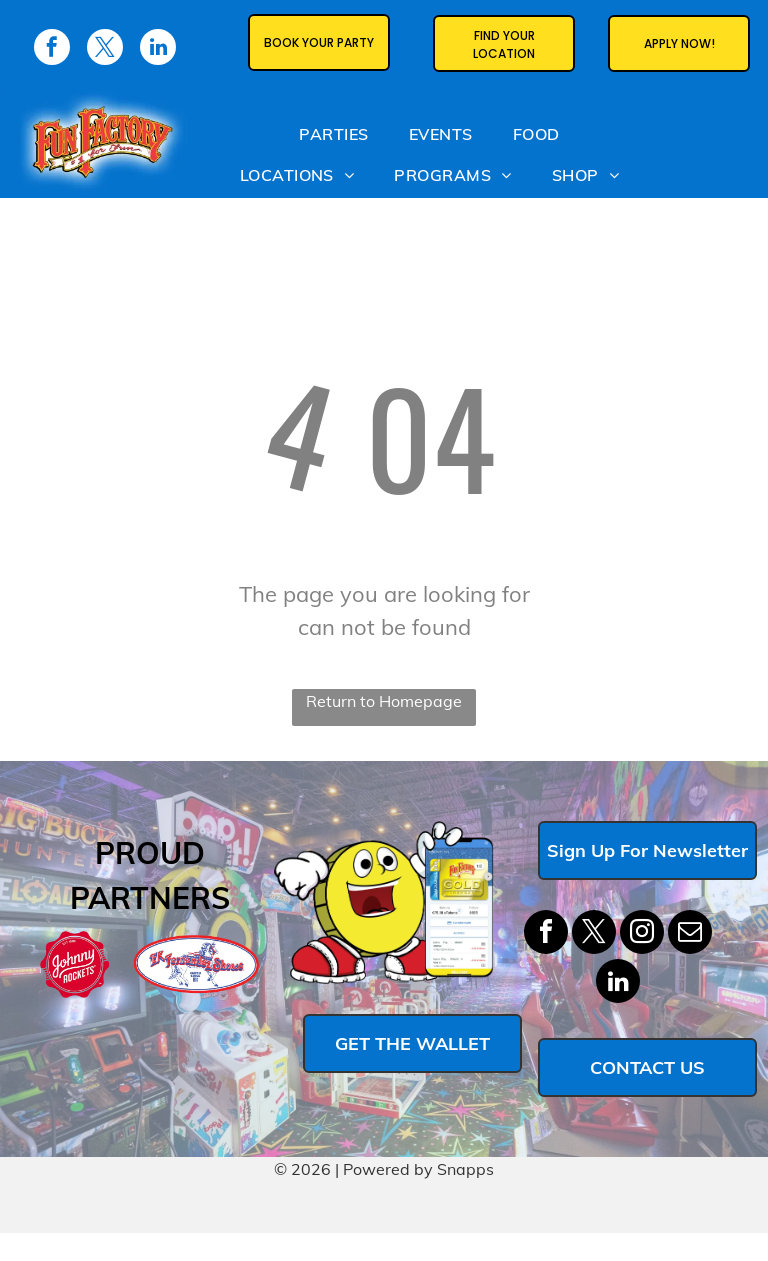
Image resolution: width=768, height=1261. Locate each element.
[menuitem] (333, 132)
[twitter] (594, 934)
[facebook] (546, 934)
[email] (690, 934)
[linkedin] (618, 983)
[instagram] (642, 934)
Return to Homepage (384, 701)
